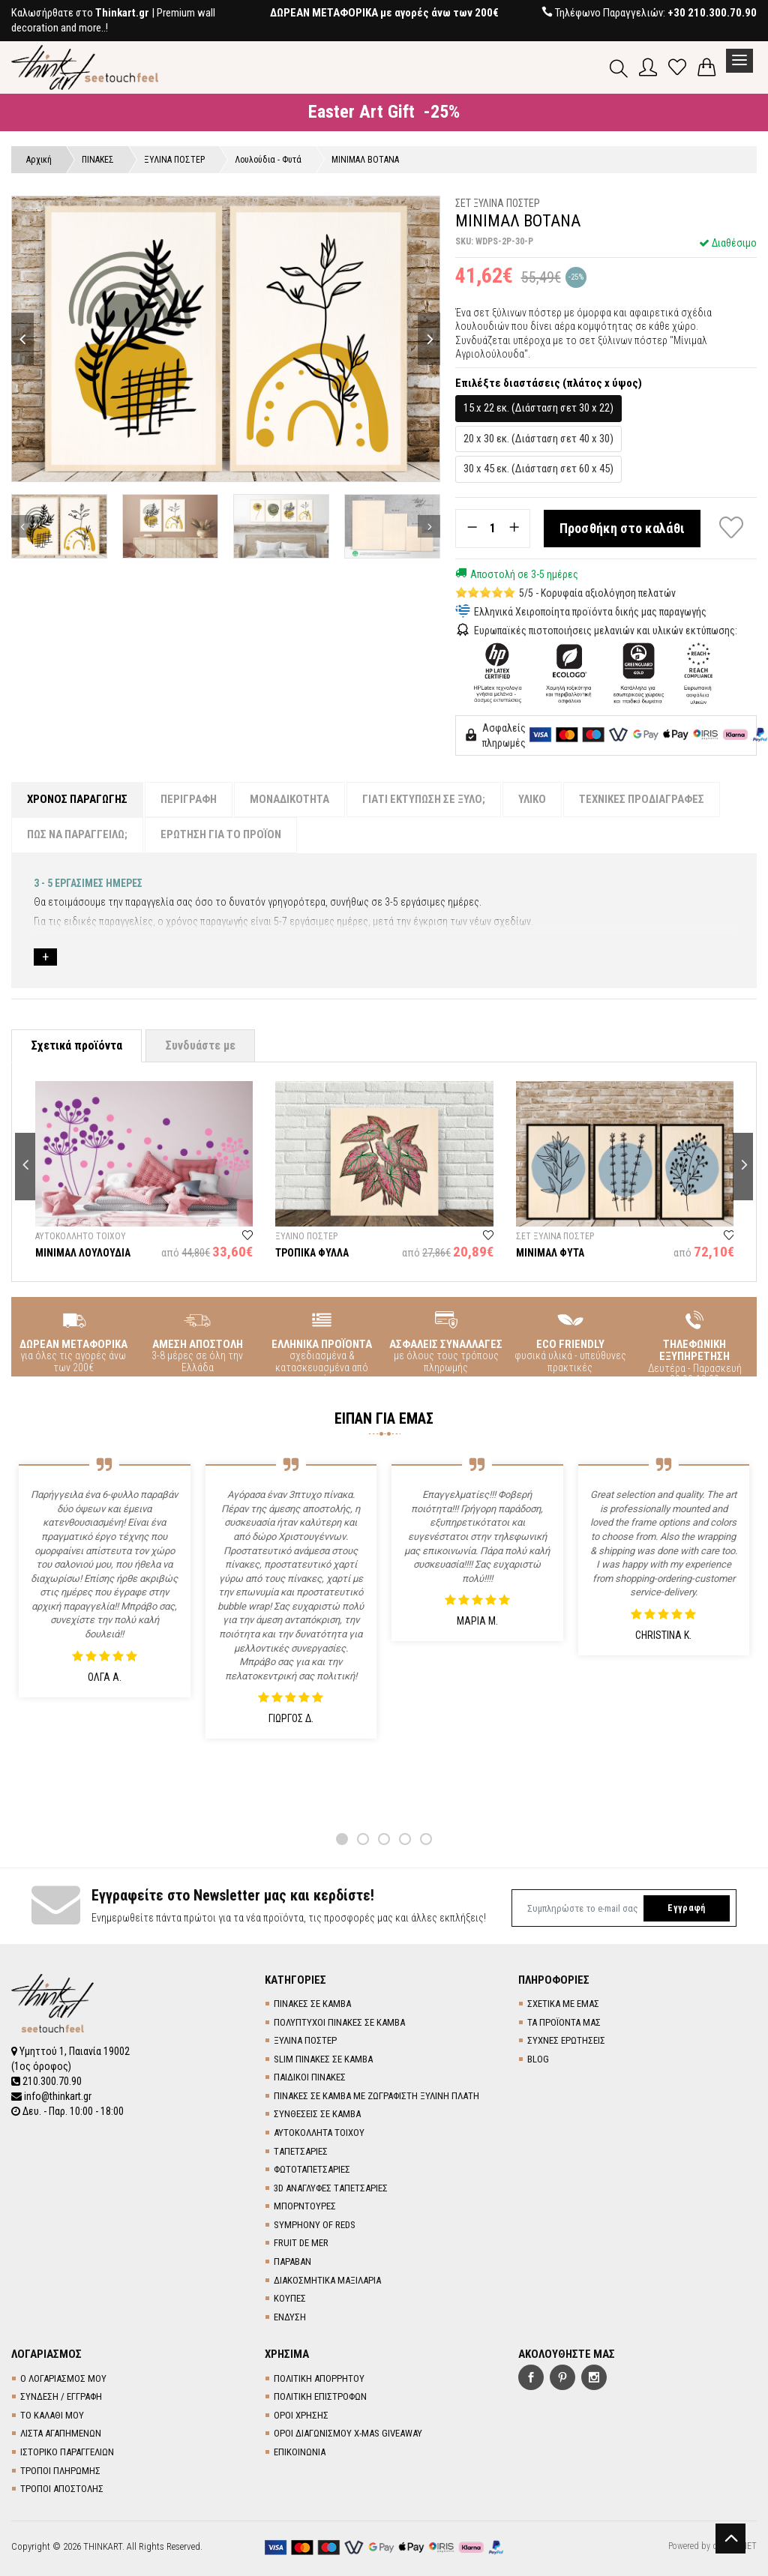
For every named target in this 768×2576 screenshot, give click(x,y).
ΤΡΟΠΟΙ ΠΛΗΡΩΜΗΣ (60, 2470)
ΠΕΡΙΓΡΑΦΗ (188, 799)
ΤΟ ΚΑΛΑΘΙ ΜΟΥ (52, 2415)
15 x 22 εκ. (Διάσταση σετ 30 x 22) (539, 408)
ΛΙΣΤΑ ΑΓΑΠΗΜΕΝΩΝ (60, 2433)
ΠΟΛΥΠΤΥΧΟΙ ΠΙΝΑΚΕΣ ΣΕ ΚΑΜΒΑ (339, 2022)
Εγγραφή (686, 1908)
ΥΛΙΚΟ (532, 799)
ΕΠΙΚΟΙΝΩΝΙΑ (300, 2452)
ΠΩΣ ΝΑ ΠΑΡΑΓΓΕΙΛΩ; (77, 834)
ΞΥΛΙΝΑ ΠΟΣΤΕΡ (305, 2040)
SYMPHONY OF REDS (315, 2224)
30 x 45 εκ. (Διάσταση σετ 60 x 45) (539, 468)
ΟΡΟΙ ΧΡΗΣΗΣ (301, 2415)
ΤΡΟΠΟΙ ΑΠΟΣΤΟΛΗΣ (62, 2488)
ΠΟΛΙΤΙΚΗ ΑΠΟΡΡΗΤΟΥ (319, 2378)
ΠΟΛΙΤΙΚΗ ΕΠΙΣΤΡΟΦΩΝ (320, 2396)
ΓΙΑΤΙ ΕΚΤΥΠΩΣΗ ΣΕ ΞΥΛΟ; (423, 799)
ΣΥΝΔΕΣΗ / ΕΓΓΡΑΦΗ (61, 2396)
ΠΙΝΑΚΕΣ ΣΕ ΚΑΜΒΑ (312, 2003)
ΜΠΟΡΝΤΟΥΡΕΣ (305, 2206)
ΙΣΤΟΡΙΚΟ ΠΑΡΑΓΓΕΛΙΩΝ (67, 2452)
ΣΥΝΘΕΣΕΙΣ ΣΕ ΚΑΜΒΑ (317, 2113)
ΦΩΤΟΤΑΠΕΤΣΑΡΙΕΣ (312, 2169)
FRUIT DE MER (301, 2242)
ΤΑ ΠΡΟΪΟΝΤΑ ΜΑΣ (564, 2022)
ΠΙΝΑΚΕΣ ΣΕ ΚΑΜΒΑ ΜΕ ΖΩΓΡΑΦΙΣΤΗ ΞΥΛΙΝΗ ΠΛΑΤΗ (376, 2095)
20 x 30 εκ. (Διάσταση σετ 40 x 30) (539, 438)
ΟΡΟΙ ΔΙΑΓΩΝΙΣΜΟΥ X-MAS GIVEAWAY (348, 2433)
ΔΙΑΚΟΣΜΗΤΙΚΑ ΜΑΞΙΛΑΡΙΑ (327, 2280)
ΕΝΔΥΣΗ (290, 2317)
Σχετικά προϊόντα (76, 1045)
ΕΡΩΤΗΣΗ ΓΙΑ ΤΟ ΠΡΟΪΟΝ (220, 834)
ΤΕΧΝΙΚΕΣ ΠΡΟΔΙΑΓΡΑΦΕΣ (641, 799)
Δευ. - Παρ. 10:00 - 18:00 (67, 2111)
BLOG (538, 2059)
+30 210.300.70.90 (712, 12)
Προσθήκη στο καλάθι (623, 528)
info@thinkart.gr (51, 2096)
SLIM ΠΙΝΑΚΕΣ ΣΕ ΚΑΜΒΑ (323, 2059)
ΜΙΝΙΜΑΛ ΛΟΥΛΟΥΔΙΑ (82, 1253)
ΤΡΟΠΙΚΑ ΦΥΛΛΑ (312, 1253)
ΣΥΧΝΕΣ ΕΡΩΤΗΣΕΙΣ (566, 2040)
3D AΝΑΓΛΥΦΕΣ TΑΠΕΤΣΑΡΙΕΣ (331, 2188)
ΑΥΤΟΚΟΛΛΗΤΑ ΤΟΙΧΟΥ (319, 2132)
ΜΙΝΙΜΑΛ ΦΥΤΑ (550, 1253)
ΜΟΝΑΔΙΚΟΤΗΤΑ (289, 799)
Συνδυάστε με (200, 1045)
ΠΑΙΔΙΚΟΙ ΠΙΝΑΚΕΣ (310, 2077)
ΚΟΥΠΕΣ (290, 2298)
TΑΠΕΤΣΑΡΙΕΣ (301, 2151)
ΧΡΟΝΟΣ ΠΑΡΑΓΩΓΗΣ (77, 799)
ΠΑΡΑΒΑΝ (292, 2261)
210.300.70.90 (46, 2081)
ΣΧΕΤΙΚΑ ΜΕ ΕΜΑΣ (563, 2003)
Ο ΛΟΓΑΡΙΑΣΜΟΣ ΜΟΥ (63, 2378)
